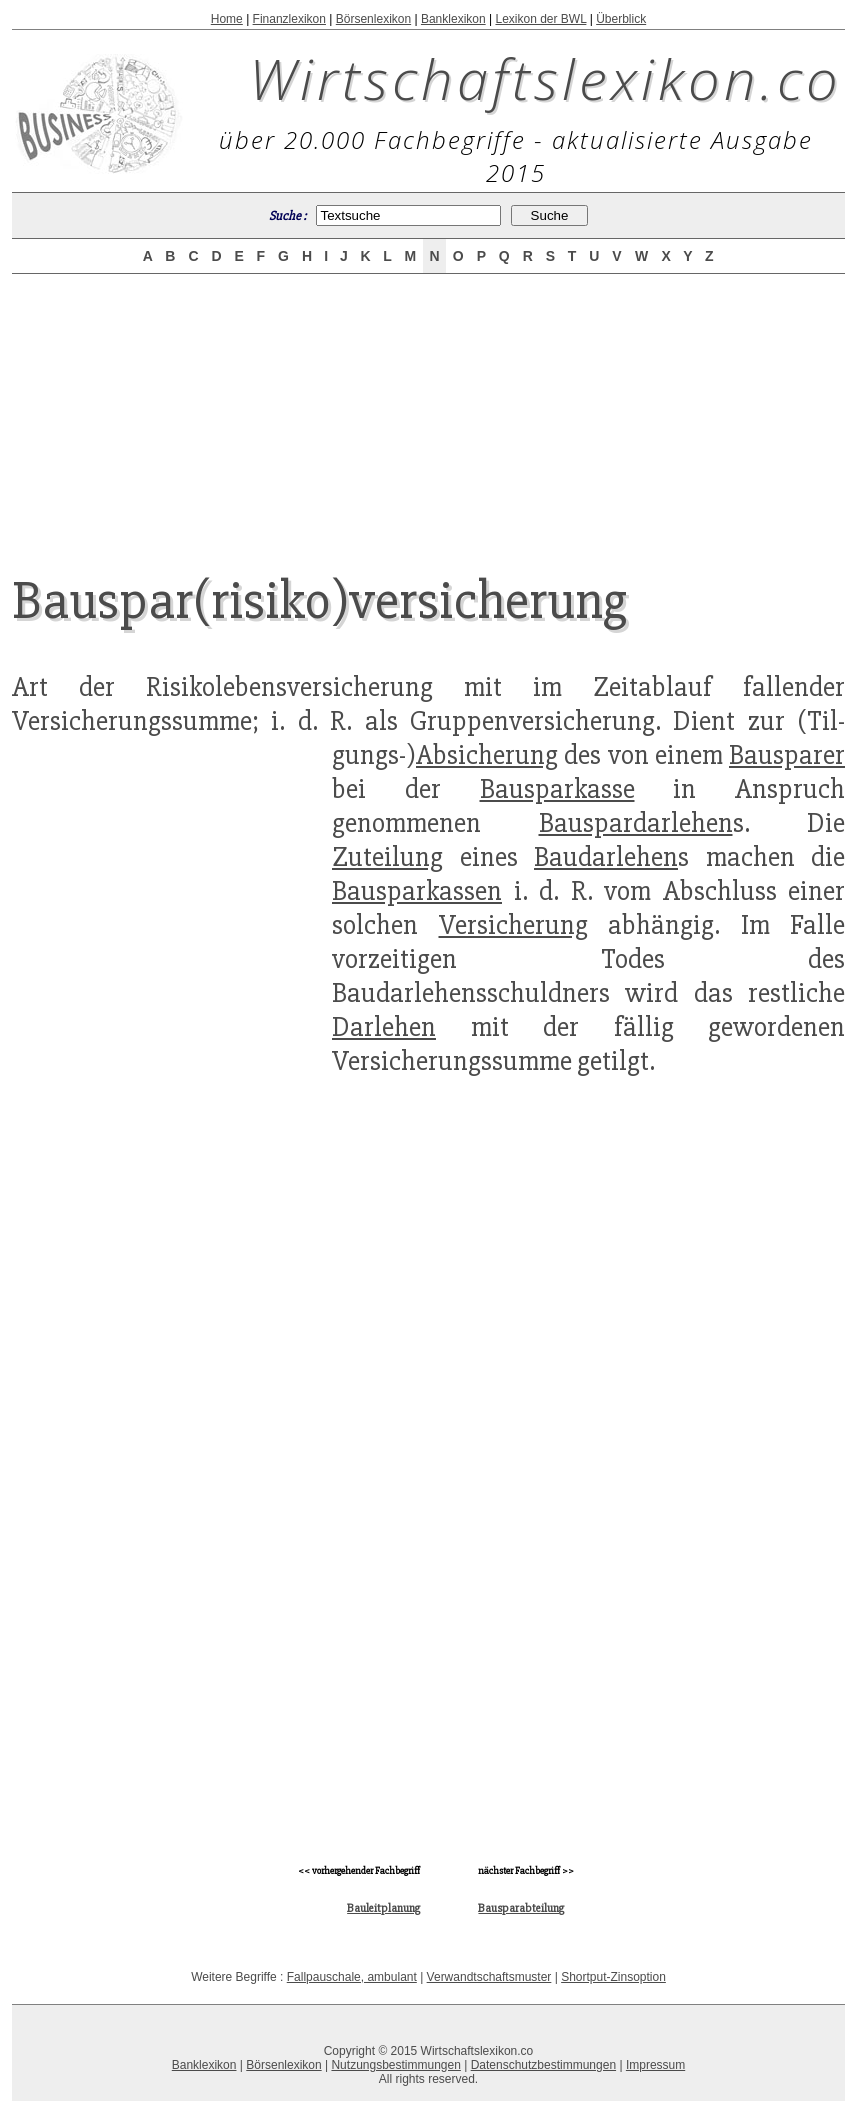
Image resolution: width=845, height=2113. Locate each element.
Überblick (621, 19)
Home (227, 19)
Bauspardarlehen (636, 823)
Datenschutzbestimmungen (543, 2065)
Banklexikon (453, 19)
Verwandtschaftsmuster (489, 1977)
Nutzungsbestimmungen (395, 2065)
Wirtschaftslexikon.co (545, 78)
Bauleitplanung (383, 1908)
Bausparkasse (557, 789)
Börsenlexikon (373, 19)
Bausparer (787, 755)
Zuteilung (387, 857)
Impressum (655, 2065)
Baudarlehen (606, 857)
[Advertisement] (429, 407)
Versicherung (513, 925)
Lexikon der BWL (540, 19)
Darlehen (384, 1027)
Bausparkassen (417, 891)
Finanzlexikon (289, 19)
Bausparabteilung (521, 1908)
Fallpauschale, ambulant (352, 1977)
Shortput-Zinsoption (613, 1977)
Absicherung (487, 755)
